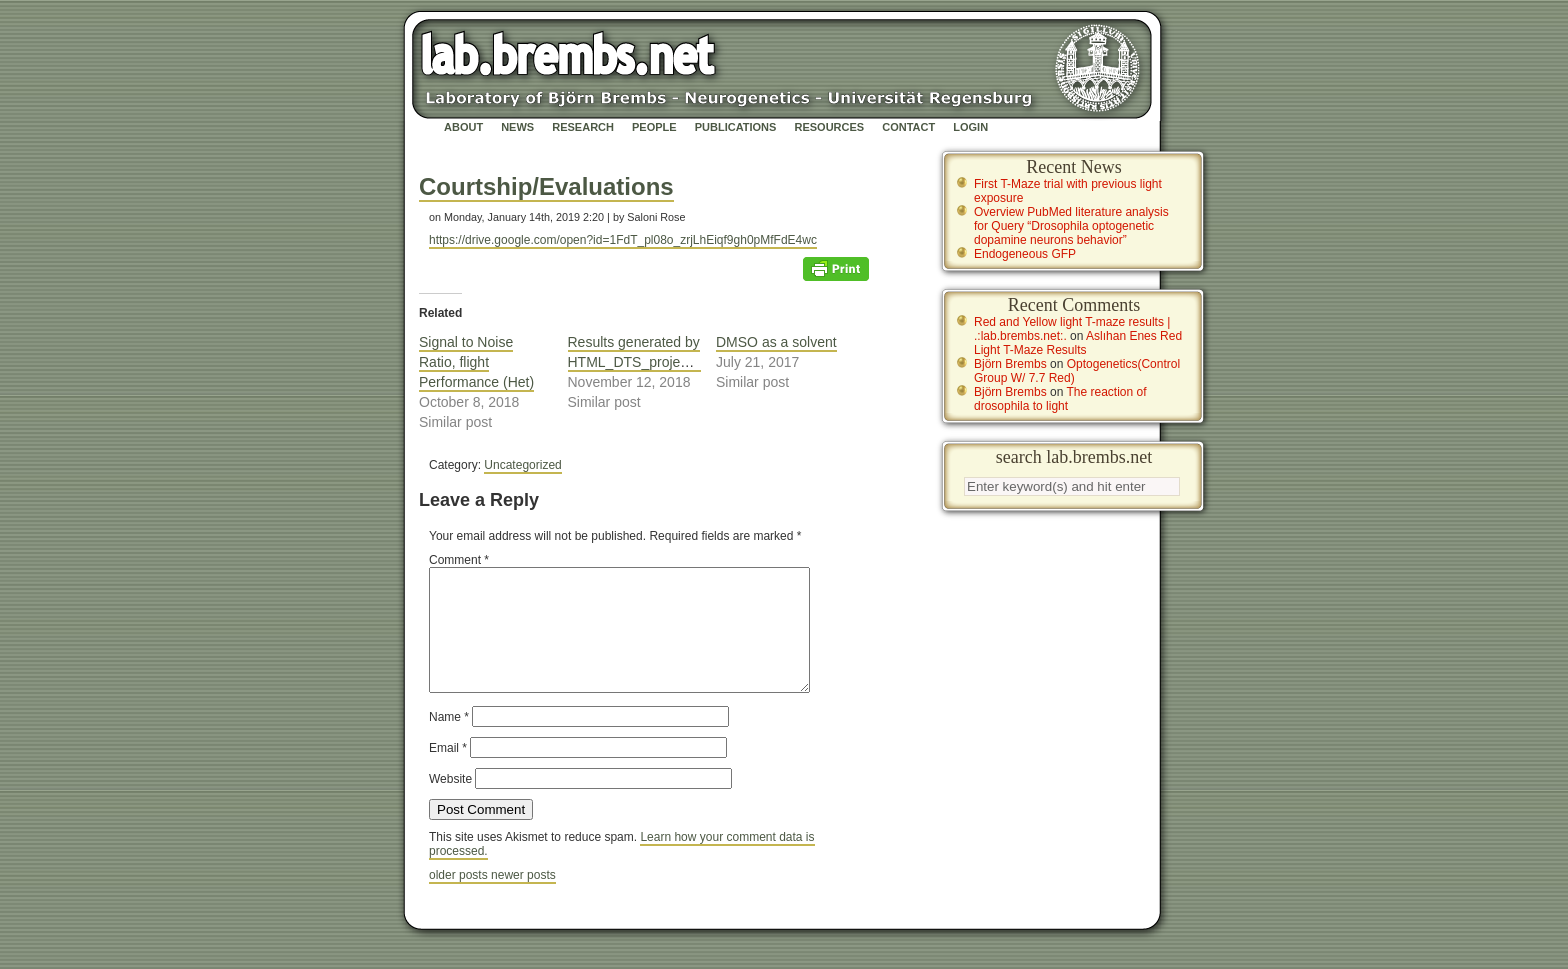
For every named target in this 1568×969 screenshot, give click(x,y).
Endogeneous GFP (1025, 254)
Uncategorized (522, 465)
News (517, 127)
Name (449, 741)
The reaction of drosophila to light (1060, 399)
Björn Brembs (1010, 364)
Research (583, 127)
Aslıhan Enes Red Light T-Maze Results (1078, 343)
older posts (460, 899)
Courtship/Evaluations (546, 186)
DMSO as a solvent (776, 342)
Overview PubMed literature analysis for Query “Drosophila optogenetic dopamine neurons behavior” (1071, 226)
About (463, 127)
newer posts (523, 899)
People (654, 127)
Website (450, 803)
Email (448, 772)
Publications (736, 127)
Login (970, 127)
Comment (459, 560)
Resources (829, 127)
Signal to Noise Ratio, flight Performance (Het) (476, 362)
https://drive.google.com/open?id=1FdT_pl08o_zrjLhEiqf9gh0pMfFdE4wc (623, 240)
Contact (908, 127)
